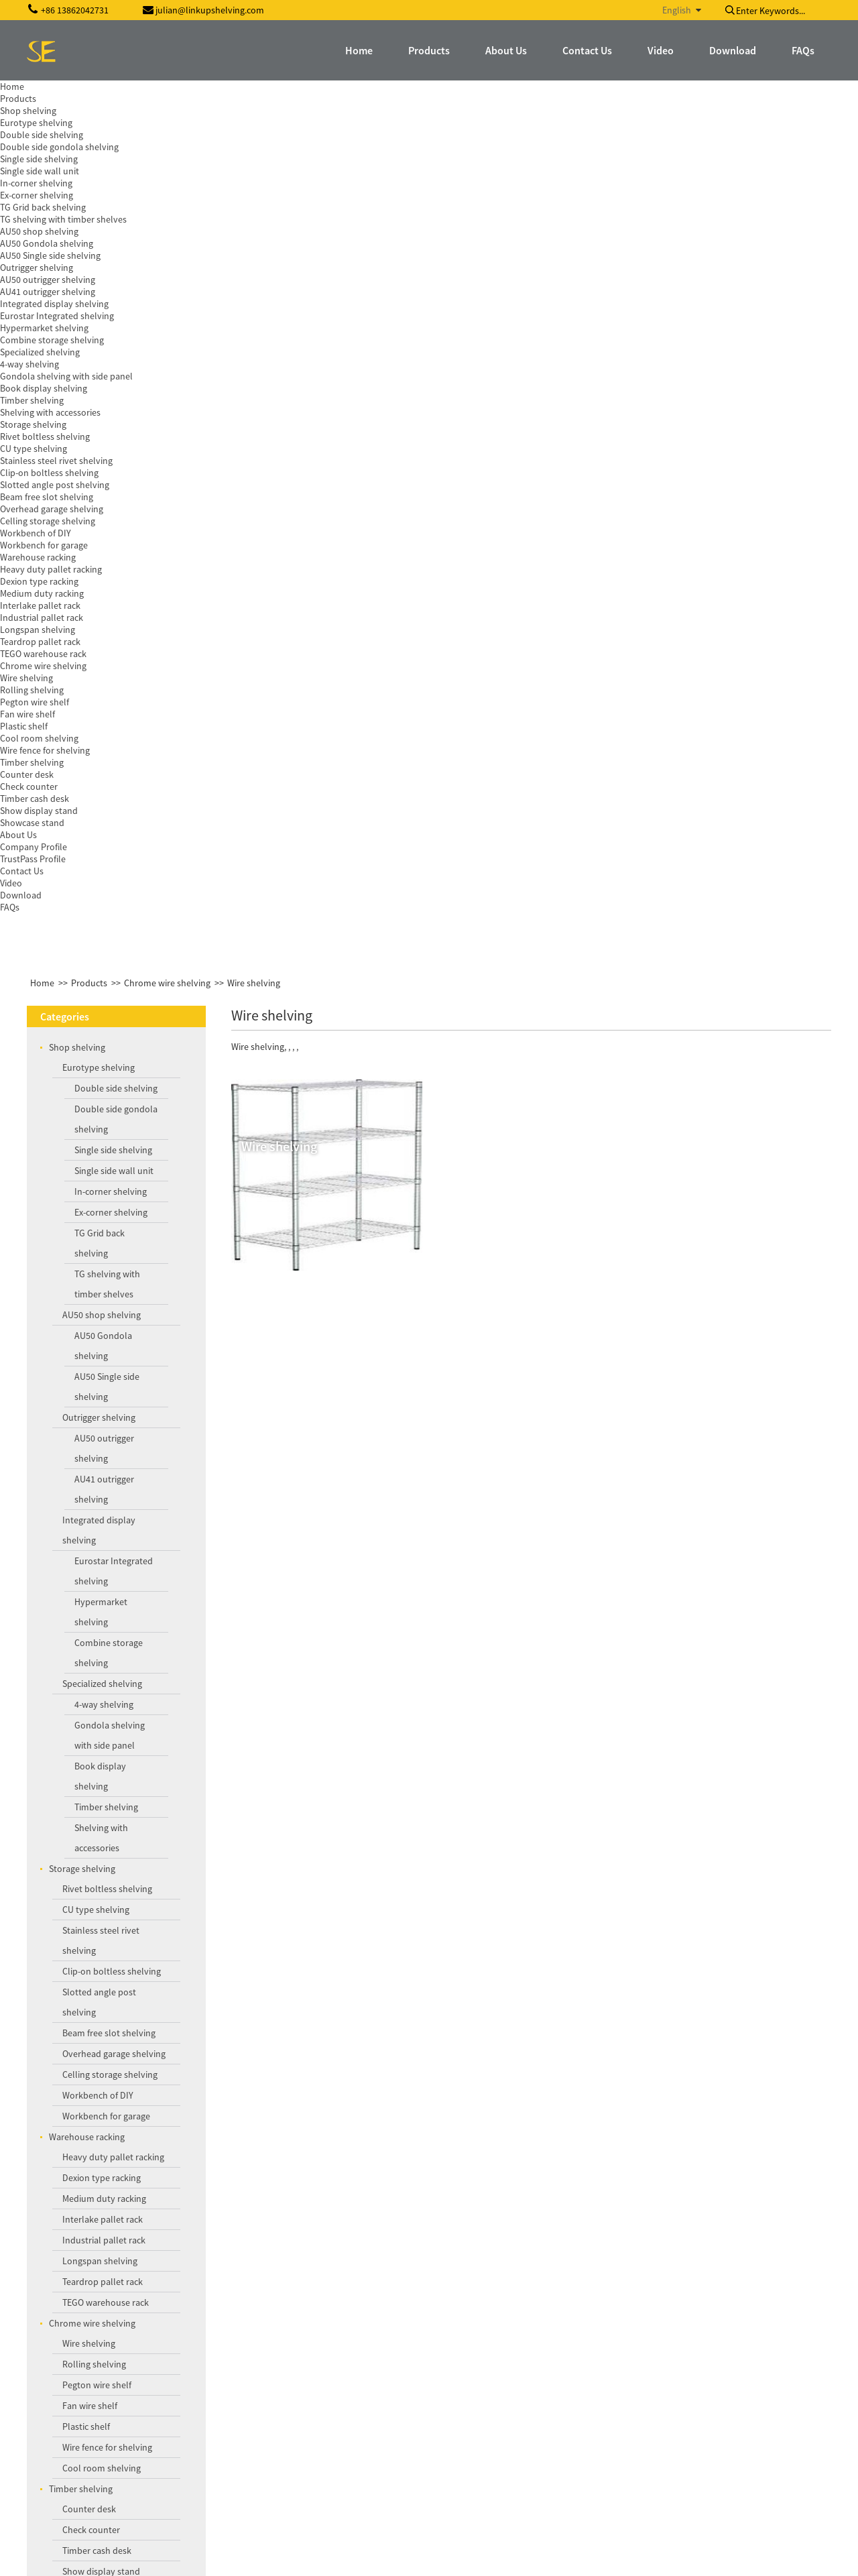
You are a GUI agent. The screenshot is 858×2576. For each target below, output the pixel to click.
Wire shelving (253, 103)
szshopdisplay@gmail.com (109, 2462)
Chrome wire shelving (167, 103)
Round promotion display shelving (136, 1888)
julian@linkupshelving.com (110, 2440)
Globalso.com (803, 2557)
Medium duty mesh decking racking (138, 1956)
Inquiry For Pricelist (356, 2259)
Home (42, 103)
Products (89, 103)
